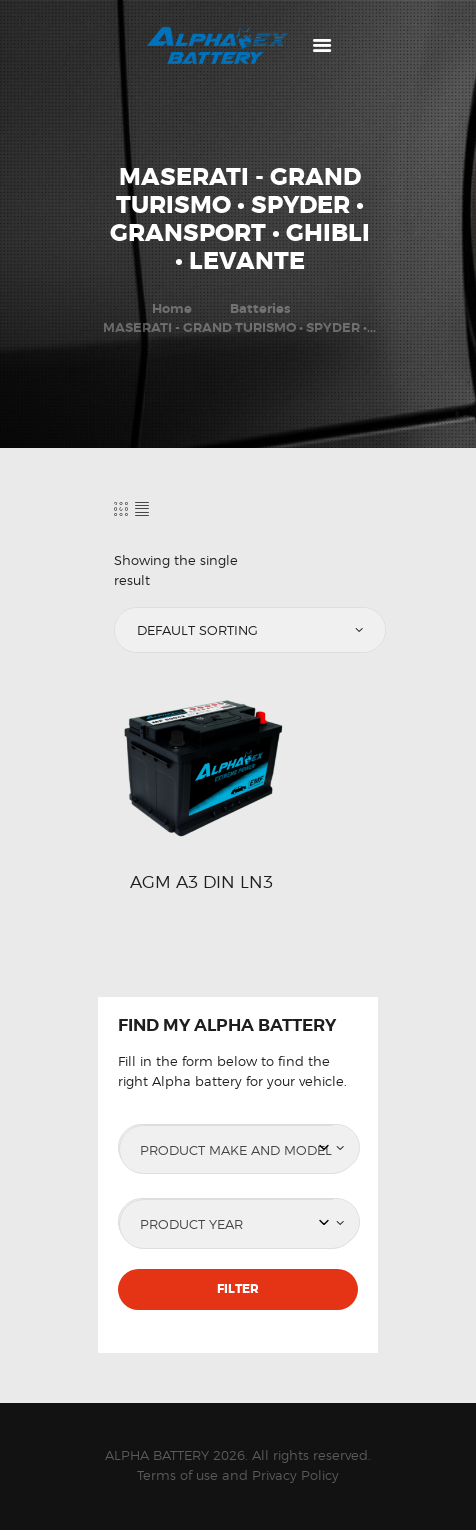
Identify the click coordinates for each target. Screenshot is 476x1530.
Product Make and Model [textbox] (236, 1150)
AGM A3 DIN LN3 (201, 882)
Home (172, 308)
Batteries (260, 308)
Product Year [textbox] (191, 1224)
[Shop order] (248, 630)
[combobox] (238, 1149)
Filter (238, 1289)
